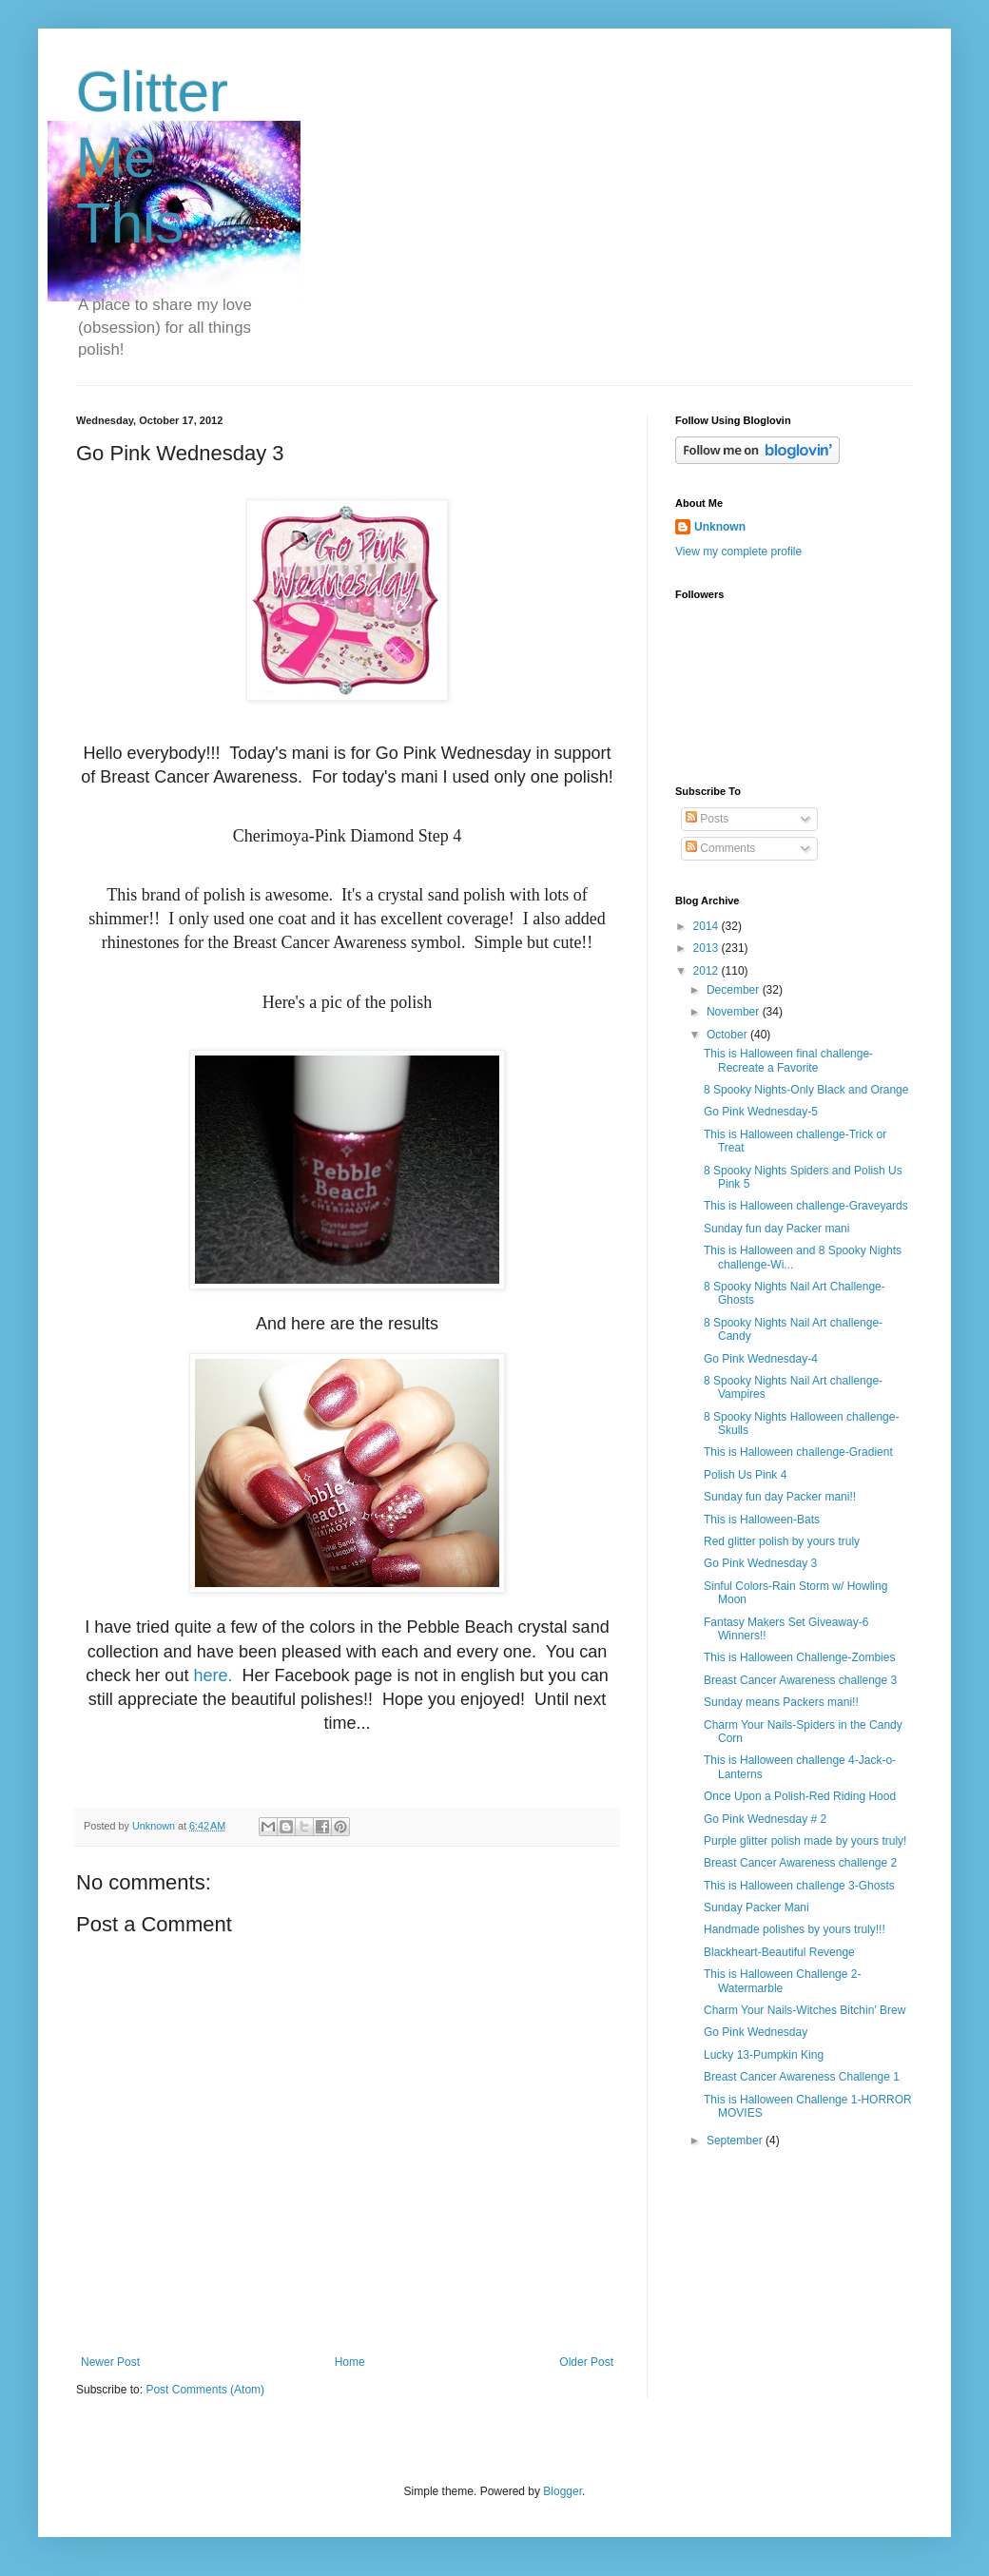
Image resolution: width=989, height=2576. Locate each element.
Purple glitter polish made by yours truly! (805, 1841)
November (735, 1011)
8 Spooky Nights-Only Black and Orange (806, 1089)
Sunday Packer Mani (756, 1907)
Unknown (720, 526)
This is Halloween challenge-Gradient (798, 1452)
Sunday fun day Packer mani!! (780, 1496)
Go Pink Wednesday (755, 2032)
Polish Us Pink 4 (745, 1475)
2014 (707, 926)
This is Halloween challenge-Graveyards (806, 1205)
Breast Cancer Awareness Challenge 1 (802, 2076)
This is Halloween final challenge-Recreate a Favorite (788, 1060)
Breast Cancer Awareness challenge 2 (800, 1862)
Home (350, 2362)
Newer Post (110, 2362)
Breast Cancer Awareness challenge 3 (800, 1680)
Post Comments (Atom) (204, 2389)
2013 (707, 948)
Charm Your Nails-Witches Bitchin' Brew (804, 2010)
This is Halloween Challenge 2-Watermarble (782, 1980)
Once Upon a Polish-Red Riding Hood (800, 1796)
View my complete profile (738, 551)
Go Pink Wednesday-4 (761, 1358)
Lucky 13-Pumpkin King (764, 2055)
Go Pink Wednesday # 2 (765, 1819)
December (735, 990)
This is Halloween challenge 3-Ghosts (799, 1885)
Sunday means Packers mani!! (781, 1702)
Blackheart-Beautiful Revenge (779, 1952)
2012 (707, 971)
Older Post (586, 2362)
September (736, 2140)
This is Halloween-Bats (762, 1519)
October (728, 1034)
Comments (720, 848)
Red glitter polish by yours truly (782, 1541)
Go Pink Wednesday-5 (761, 1111)
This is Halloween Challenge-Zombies (799, 1657)
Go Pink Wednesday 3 (760, 1563)
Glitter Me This (152, 157)
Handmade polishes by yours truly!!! (794, 1929)
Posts (707, 818)
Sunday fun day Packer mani (776, 1228)
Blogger (562, 2491)
